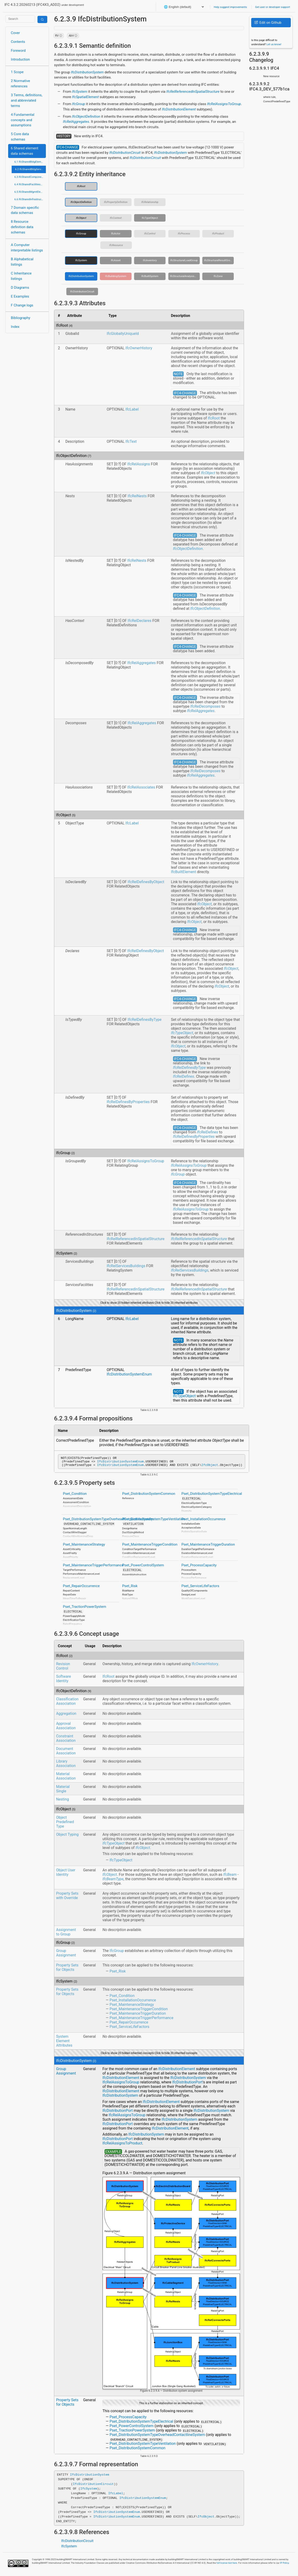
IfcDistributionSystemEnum (129, 1374)
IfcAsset (116, 260)
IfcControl (149, 233)
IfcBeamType (113, 1881)
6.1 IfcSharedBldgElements (30, 161)
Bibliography (20, 318)
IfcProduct (218, 233)
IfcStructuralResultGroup (218, 260)
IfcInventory (150, 260)
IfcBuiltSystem (149, 276)
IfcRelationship (149, 202)
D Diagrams (20, 287)
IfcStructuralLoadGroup (184, 260)
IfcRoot (81, 186)
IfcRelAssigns (138, 464)
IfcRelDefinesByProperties (128, 1102)
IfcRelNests (137, 496)
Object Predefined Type (65, 1824)
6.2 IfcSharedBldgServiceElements (30, 169)
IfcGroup (78, 104)
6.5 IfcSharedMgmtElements (30, 191)
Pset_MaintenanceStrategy (84, 1546)
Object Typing (67, 1836)
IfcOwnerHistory (138, 348)
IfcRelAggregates (76, 122)
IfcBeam (230, 1876)
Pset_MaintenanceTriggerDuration (208, 1546)
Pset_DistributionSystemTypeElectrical (211, 1496)
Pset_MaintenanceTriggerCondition (149, 1546)
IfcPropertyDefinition (116, 202)
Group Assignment (66, 1955)
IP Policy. (284, 2565)
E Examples (20, 296)
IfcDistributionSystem (87, 72)
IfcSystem (79, 91)
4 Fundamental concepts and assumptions (22, 120)
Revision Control (63, 1668)
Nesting (62, 1801)
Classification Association (67, 1703)
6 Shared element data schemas (24, 151)
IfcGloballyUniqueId (123, 333)
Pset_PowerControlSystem (143, 1567)
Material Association (66, 1778)
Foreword (18, 50)
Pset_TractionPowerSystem (84, 1609)
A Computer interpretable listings (27, 247)
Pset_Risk (130, 1588)
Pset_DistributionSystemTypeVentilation (153, 1521)
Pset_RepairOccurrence (81, 1588)
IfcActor (115, 233)
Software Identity (63, 1680)
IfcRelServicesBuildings (126, 1266)
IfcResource (116, 245)
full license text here (227, 2565)
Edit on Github (267, 23)
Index (15, 327)
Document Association (66, 1753)
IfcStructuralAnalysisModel (185, 276)
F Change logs (22, 305)
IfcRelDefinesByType (144, 1019)
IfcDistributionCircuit (125, 153)
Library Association (66, 1765)
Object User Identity (65, 1874)
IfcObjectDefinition (86, 116)
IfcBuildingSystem (115, 276)
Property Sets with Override (67, 1897)
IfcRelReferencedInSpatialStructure (193, 91)
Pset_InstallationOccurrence (203, 1521)
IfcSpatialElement (85, 97)
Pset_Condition (75, 1496)
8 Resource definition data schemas (22, 227)
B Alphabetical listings (22, 262)
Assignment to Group (66, 1934)
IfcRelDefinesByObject (146, 882)
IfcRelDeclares (139, 620)
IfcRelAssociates (141, 787)
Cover (15, 33)
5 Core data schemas (20, 136)
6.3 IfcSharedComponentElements (30, 176)
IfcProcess (184, 233)
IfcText (131, 441)
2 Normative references (20, 83)
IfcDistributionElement (179, 109)
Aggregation (66, 1715)
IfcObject (81, 218)
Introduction (20, 59)
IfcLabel (132, 409)
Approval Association (66, 1727)
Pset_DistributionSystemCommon (148, 1496)
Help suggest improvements (230, 7)
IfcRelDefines (183, 1076)
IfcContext (116, 218)
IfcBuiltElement (183, 872)
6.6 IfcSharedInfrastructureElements (30, 199)
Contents (18, 42)
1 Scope (17, 72)
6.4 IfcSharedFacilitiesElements (30, 184)
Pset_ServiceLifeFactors (200, 1588)
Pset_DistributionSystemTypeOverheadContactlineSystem (108, 1521)
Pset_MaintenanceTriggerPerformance (93, 1567)
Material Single (63, 1791)
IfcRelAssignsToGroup (224, 104)
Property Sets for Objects (67, 1969)
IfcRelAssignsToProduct (122, 2145)
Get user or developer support (272, 7)
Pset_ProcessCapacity (199, 1567)
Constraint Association (66, 1740)
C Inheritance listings (21, 276)
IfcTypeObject (150, 218)
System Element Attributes (64, 2043)
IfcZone (218, 276)
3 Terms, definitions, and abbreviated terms (26, 100)
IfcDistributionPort (187, 2084)
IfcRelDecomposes (205, 706)
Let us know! (274, 44)
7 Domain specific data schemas (25, 210)
